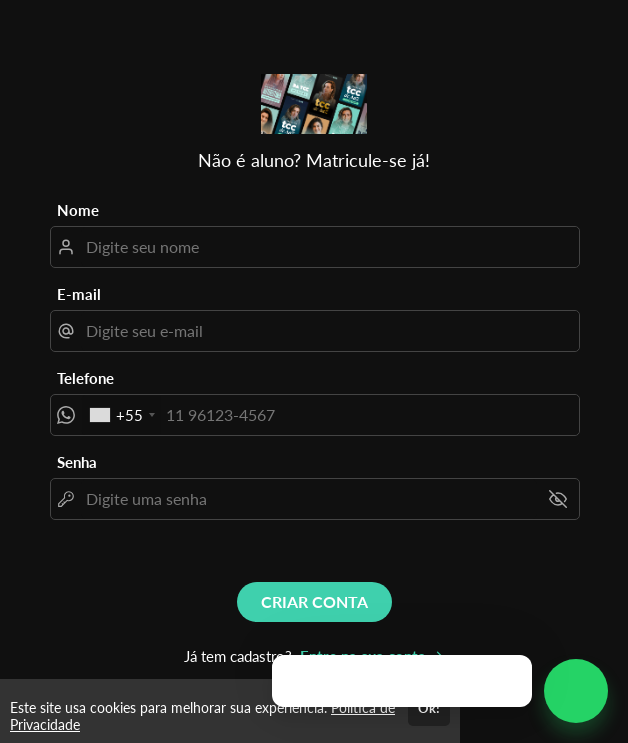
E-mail (79, 294)
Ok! (429, 708)
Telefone (85, 378)
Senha (77, 462)
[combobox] (121, 415)
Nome (78, 210)
